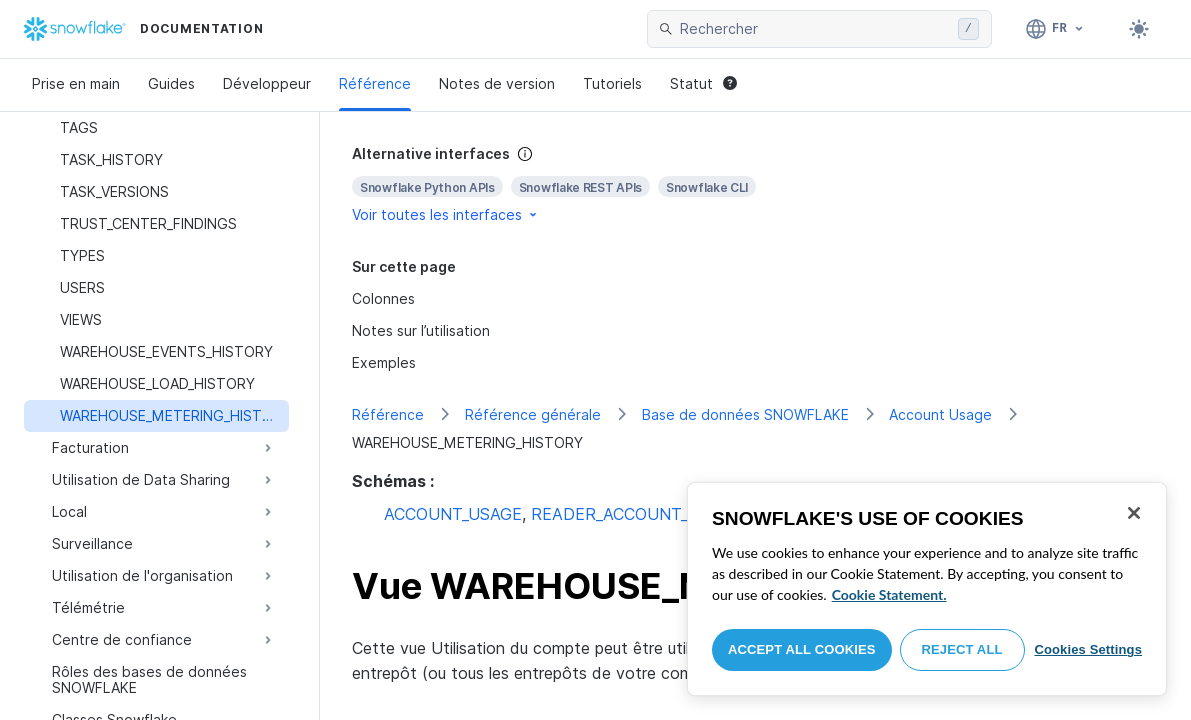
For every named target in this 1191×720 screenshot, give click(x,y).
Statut (703, 83)
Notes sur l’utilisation (421, 330)
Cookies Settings (1088, 649)
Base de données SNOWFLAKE (745, 414)
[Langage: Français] (1055, 29)
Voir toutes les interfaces (446, 214)
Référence (375, 83)
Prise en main (76, 83)
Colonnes (383, 298)
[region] (927, 589)
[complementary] (755, 184)
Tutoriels (612, 83)
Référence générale (533, 414)
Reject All (962, 649)
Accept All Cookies (802, 649)
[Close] (1134, 513)
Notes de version (497, 83)
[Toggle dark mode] (1139, 29)
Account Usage (940, 414)
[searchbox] (815, 29)
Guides (171, 83)
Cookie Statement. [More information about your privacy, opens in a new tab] (889, 594)
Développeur (267, 83)
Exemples (384, 362)
